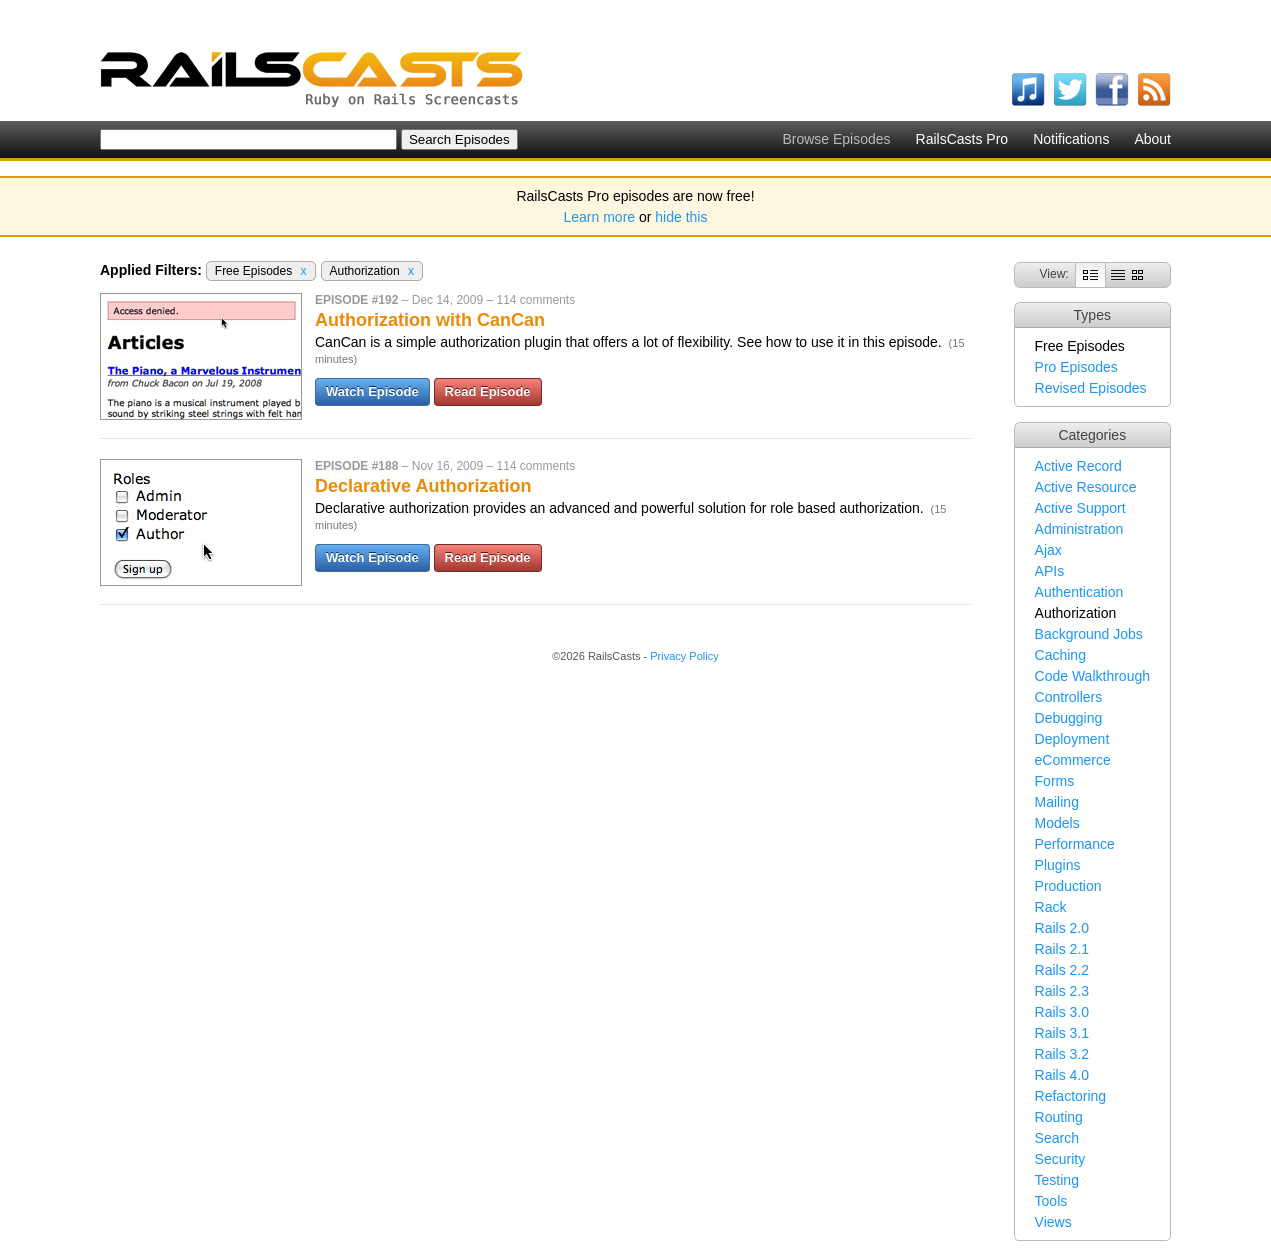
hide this (681, 217)
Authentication (1079, 592)
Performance (1075, 844)
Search (1057, 1138)
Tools (1051, 1201)
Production (1068, 886)
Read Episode (488, 391)
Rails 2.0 (1062, 928)
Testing (1057, 1180)
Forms (1055, 781)
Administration (1079, 529)
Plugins (1058, 865)
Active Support (1080, 508)
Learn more (600, 217)
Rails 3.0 (1062, 1012)
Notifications (1071, 139)
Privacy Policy (684, 656)
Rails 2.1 (1062, 949)
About (1152, 139)
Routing (1059, 1117)
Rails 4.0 (1062, 1075)
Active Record (1078, 466)
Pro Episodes (1076, 367)
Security (1060, 1159)
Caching (1060, 655)
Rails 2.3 (1062, 991)
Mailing (1057, 802)
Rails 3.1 (1062, 1033)
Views (1053, 1222)
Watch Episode (372, 391)
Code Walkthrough (1092, 676)
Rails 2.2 (1062, 970)
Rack (1051, 907)
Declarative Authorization (423, 486)
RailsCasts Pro (962, 139)
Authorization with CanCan (430, 320)
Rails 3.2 (1062, 1054)
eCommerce (1073, 760)
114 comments (535, 300)
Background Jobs (1089, 634)
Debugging (1069, 718)
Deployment (1072, 739)
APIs (1050, 571)
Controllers (1069, 697)
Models (1057, 823)
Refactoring (1071, 1096)
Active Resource (1086, 487)
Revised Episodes (1091, 388)
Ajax (1048, 550)
